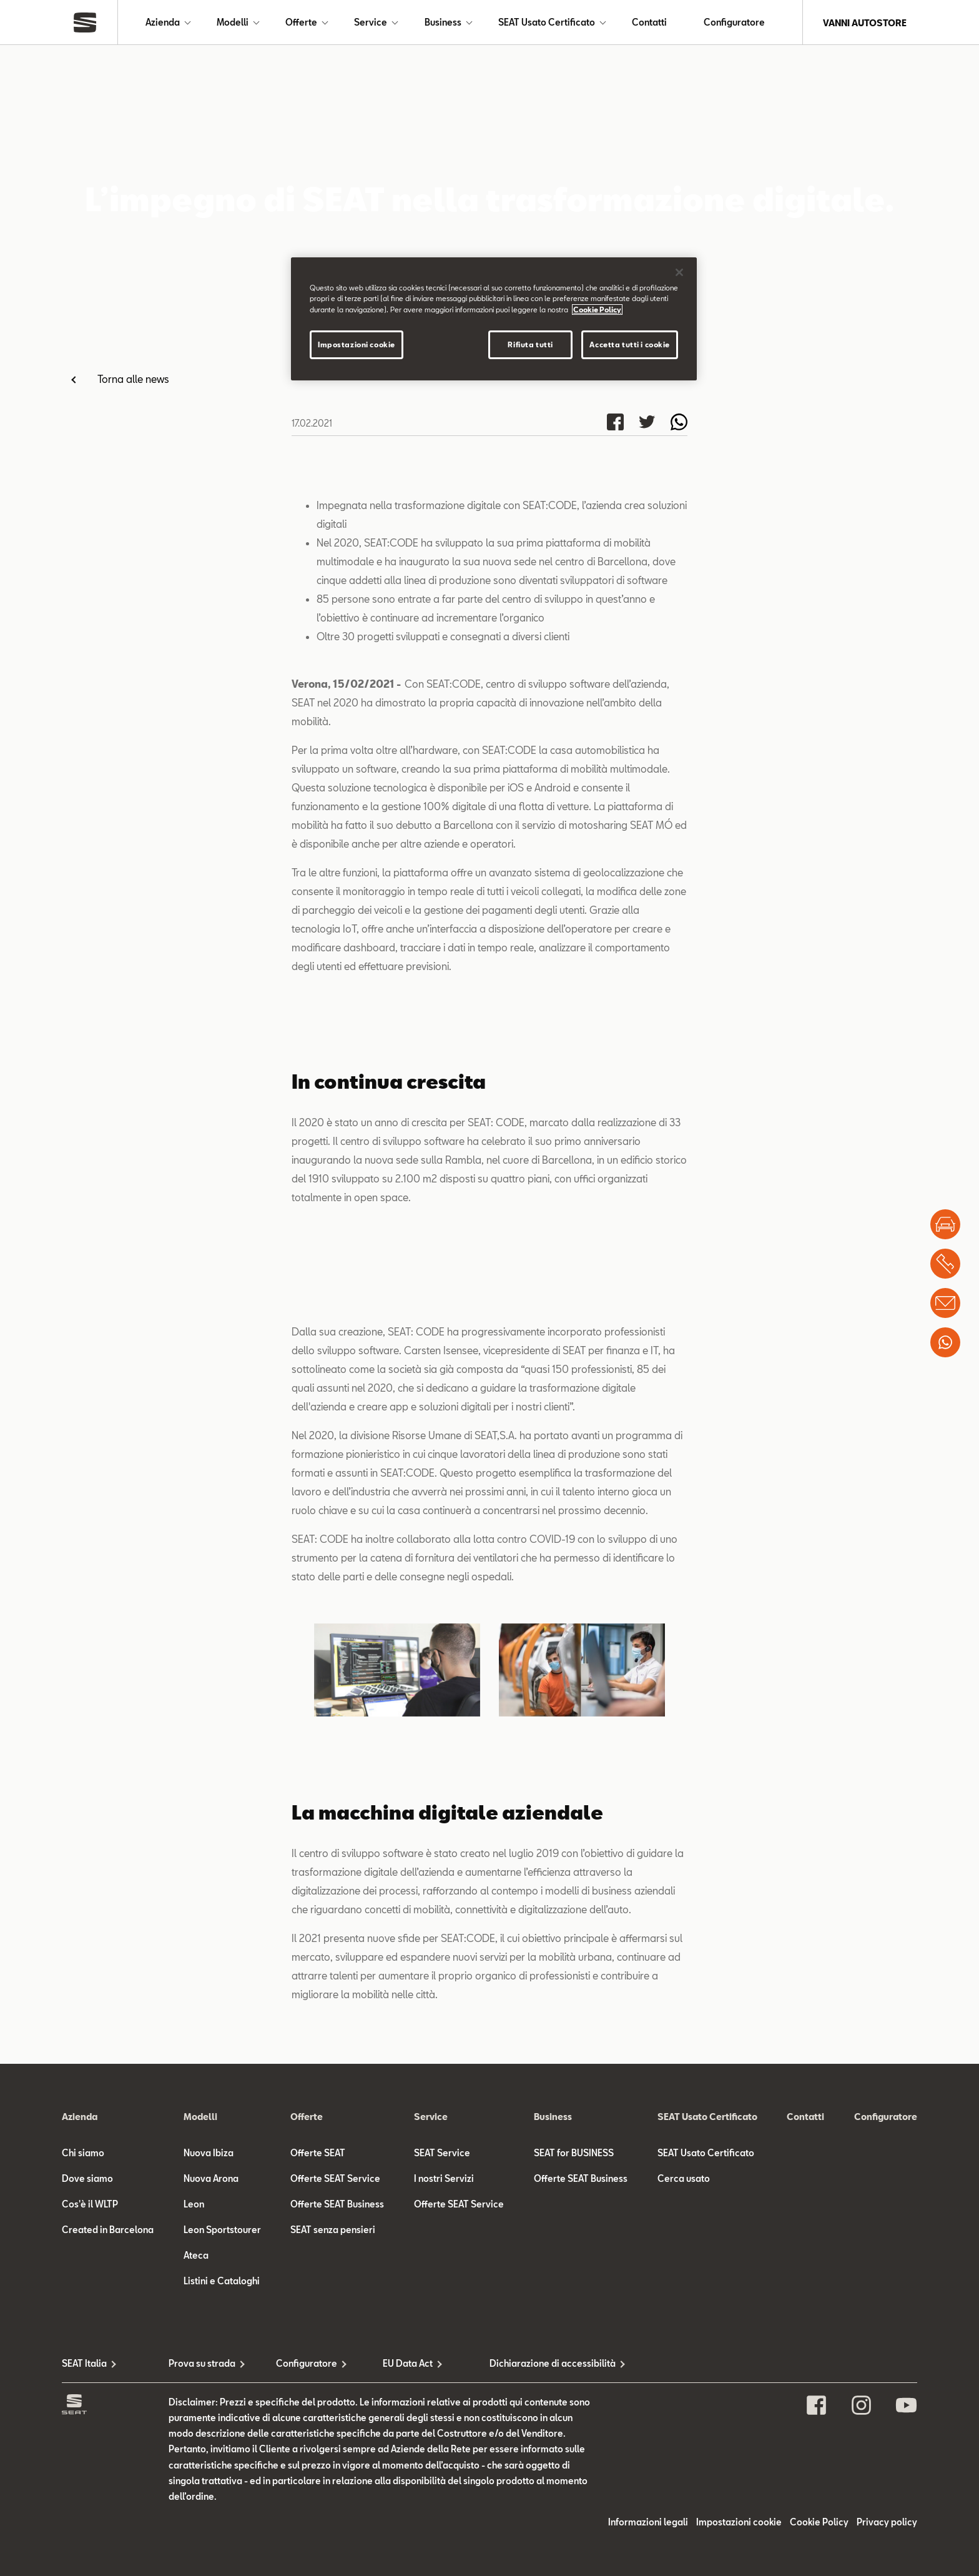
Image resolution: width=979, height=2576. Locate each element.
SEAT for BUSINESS (574, 2509)
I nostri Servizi (444, 2534)
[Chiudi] (679, 272)
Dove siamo (87, 2534)
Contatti (649, 22)
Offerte (301, 22)
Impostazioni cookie (356, 344)
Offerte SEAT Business (337, 2560)
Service (370, 22)
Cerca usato (683, 2534)
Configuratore (734, 22)
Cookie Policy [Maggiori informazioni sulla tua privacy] (597, 309)
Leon (194, 2560)
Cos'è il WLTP (90, 2560)
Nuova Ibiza (209, 2509)
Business (443, 22)
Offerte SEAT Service (335, 2534)
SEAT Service (442, 2509)
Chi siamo (83, 2509)
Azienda (162, 22)
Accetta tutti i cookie (629, 344)
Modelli (232, 22)
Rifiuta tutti (530, 344)
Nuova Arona (211, 2534)
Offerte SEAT (317, 2509)
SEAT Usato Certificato (546, 22)
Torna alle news (133, 379)
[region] (494, 318)
